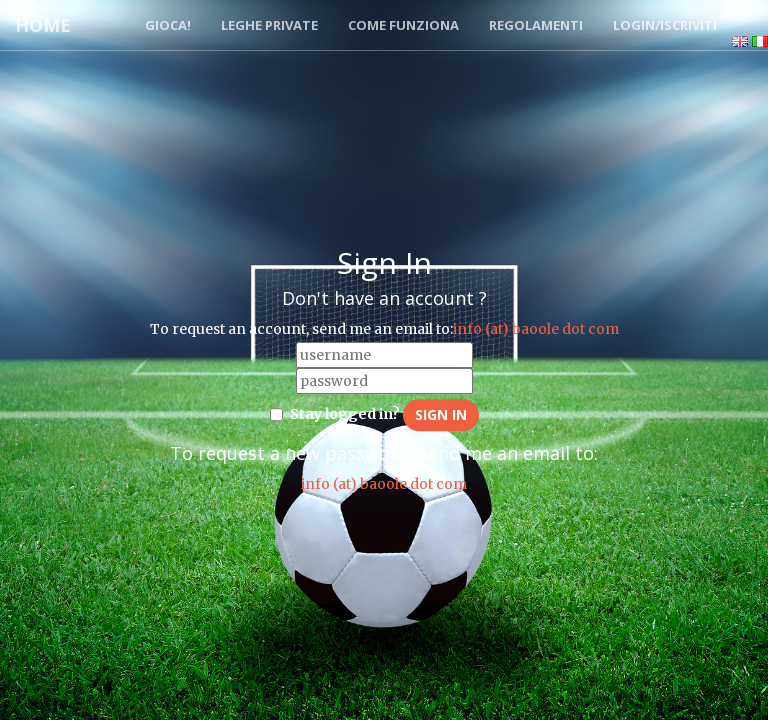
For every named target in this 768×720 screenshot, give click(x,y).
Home (43, 25)
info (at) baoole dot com (536, 329)
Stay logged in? (345, 414)
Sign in (441, 414)
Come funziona (403, 25)
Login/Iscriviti (665, 25)
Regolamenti (536, 25)
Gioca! (168, 25)
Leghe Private (269, 25)
